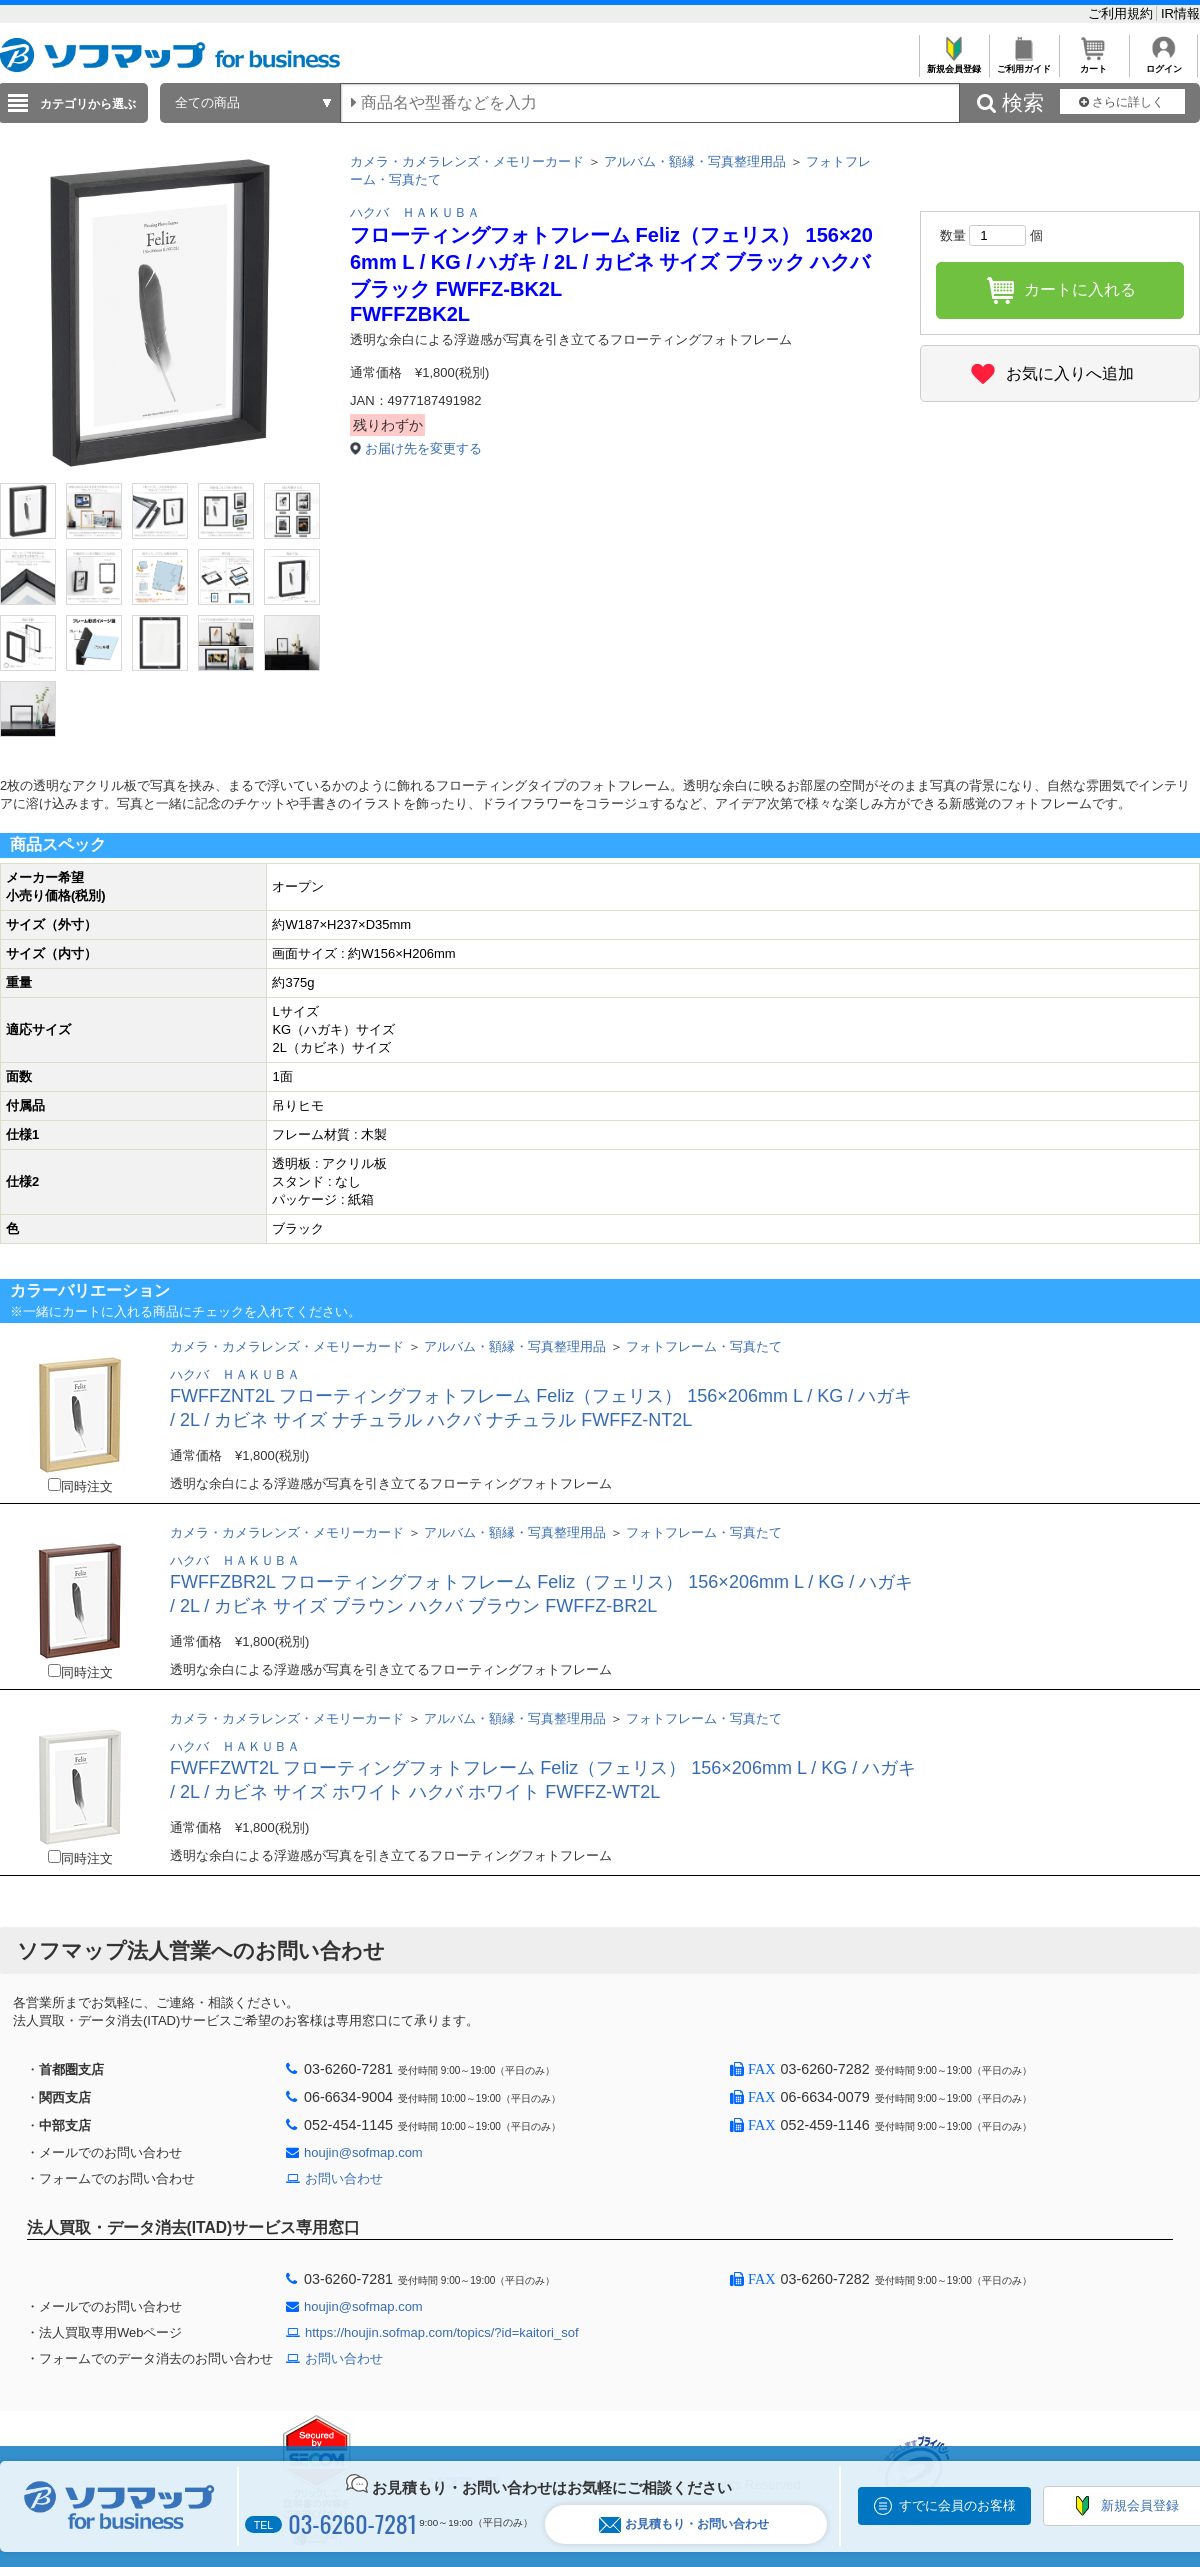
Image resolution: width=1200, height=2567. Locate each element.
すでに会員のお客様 (957, 2505)
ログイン (1163, 63)
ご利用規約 (1122, 13)
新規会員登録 (953, 63)
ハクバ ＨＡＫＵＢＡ (415, 212)
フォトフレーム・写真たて (704, 1346)
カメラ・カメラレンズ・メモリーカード (467, 161)
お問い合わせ (344, 2178)
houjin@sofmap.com (363, 2152)
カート (1093, 63)
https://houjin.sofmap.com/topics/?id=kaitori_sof (442, 2332)
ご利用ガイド (1023, 63)
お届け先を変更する (423, 448)
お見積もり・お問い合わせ (684, 2524)
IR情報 (1180, 13)
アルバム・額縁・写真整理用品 (695, 161)
